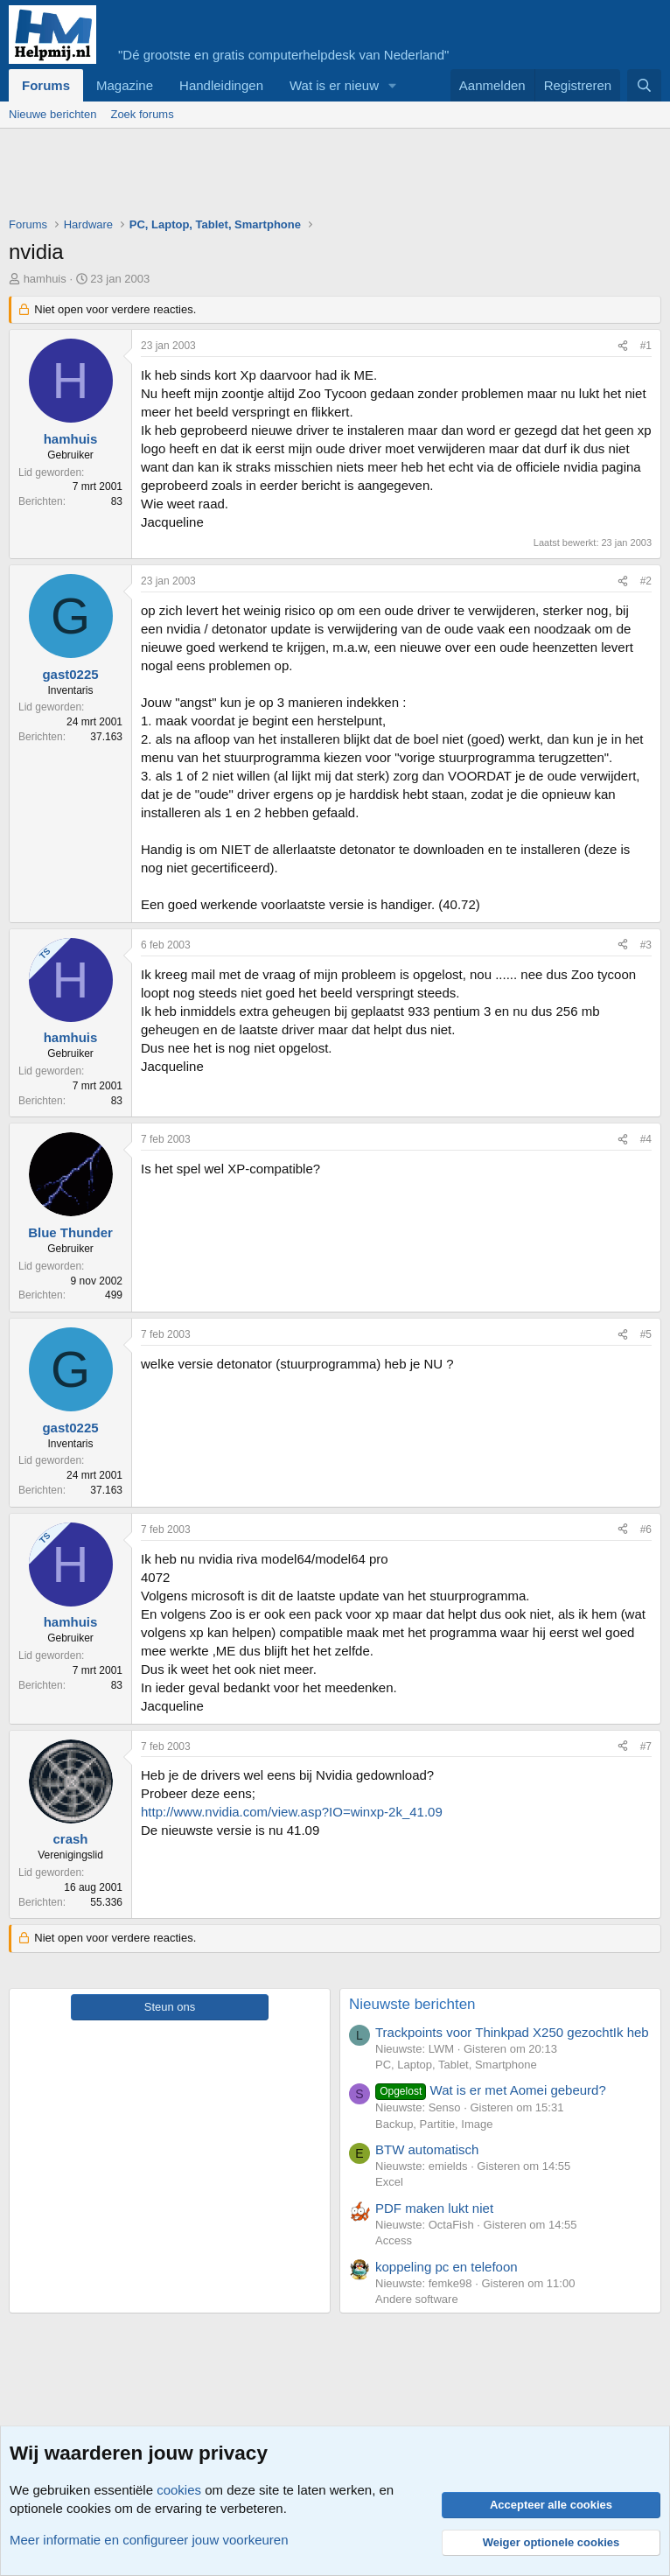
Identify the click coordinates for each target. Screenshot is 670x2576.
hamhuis (45, 278)
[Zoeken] (644, 85)
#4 (646, 1139)
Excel (389, 2181)
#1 (646, 346)
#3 (646, 945)
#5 (646, 1334)
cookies (179, 2489)
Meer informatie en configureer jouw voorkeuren (149, 2539)
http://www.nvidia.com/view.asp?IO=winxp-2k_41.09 (292, 1811)
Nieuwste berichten (412, 2004)
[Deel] (622, 346)
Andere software (416, 2299)
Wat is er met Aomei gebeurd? (490, 2089)
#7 (646, 1746)
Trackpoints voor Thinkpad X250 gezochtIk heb (512, 2032)
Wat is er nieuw (334, 85)
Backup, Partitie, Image (433, 2124)
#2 (646, 581)
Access (393, 2240)
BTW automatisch (426, 2149)
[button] (392, 85)
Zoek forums (141, 114)
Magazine (124, 85)
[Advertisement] (327, 176)
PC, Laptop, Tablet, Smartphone (456, 2064)
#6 (646, 1529)
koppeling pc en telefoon (446, 2266)
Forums (46, 85)
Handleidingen (221, 85)
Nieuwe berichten (52, 114)
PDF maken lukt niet (434, 2208)
